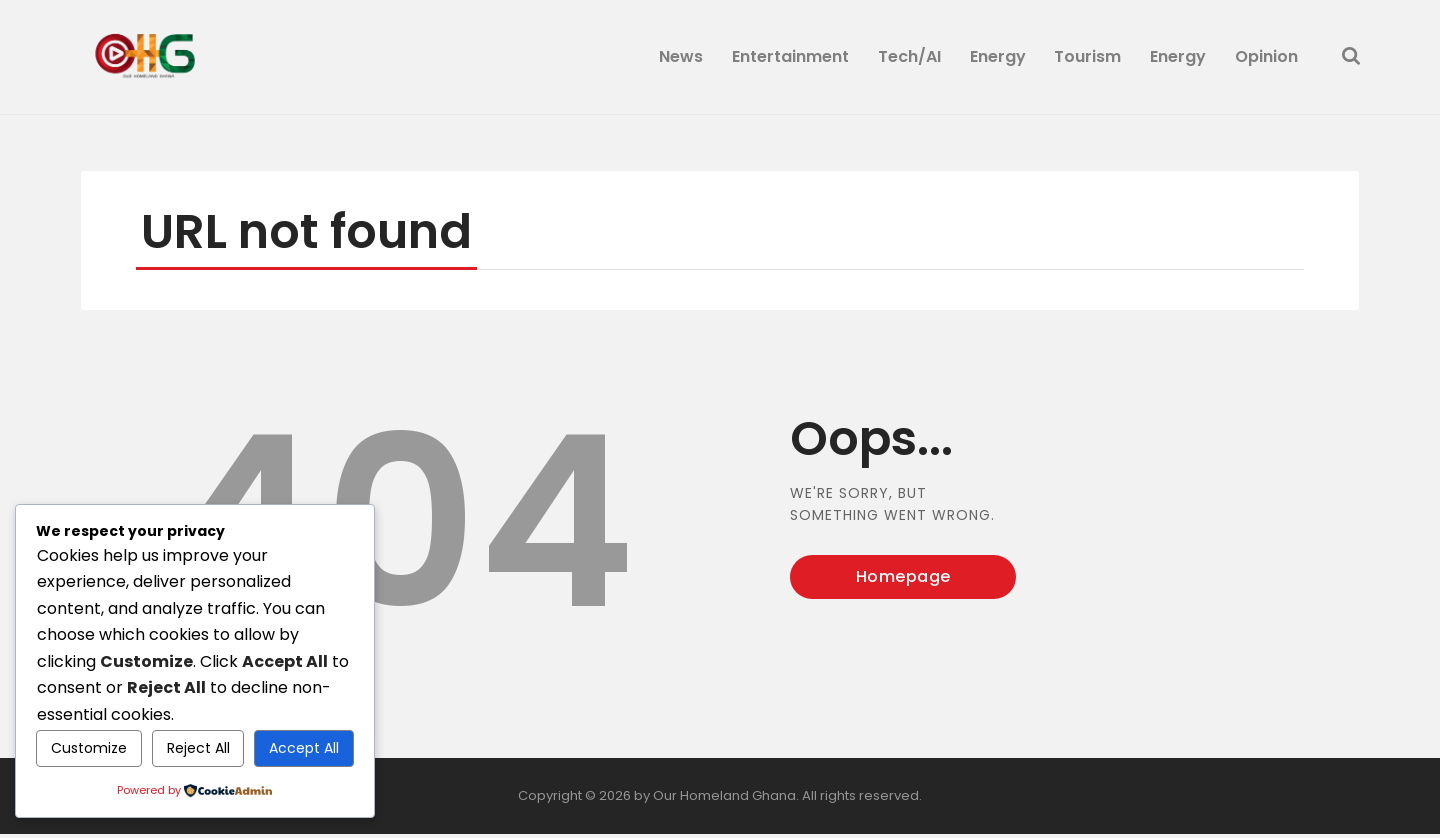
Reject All (198, 748)
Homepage (903, 580)
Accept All (304, 748)
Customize (89, 748)
